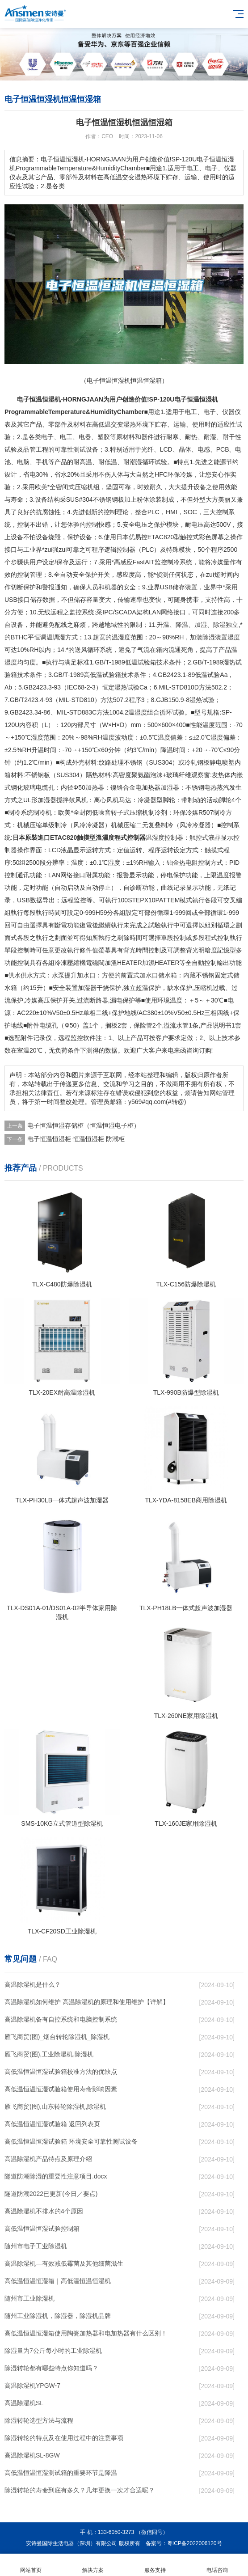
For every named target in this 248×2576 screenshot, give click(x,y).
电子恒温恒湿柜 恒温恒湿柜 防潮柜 (76, 1138)
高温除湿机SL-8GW (32, 2455)
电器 (85, 436)
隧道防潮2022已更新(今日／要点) (50, 2193)
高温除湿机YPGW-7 (32, 2385)
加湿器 (169, 787)
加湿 (200, 624)
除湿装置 (214, 637)
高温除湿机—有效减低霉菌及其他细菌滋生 (63, 2263)
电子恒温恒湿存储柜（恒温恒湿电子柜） (83, 1125)
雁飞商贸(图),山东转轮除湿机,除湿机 (55, 2106)
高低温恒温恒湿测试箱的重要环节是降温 (60, 2472)
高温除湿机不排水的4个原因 (43, 2211)
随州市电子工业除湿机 (35, 2246)
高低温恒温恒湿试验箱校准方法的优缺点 (60, 2071)
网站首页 (31, 2565)
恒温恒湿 (199, 399)
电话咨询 (217, 2565)
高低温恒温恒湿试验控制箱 (42, 2228)
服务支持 (155, 2565)
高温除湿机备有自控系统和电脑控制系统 (60, 2019)
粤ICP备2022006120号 (194, 2543)
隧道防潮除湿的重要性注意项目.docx (55, 2176)
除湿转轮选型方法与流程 (38, 2420)
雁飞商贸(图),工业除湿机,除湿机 (48, 2054)
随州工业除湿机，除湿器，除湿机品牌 (57, 2315)
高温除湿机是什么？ (32, 1984)
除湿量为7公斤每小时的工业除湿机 (53, 2350)
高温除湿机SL (23, 2403)
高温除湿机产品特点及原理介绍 (48, 2158)
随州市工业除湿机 (29, 2298)
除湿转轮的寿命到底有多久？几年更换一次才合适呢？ (79, 2490)
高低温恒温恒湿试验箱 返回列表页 (52, 2124)
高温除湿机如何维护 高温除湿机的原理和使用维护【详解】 (86, 2001)
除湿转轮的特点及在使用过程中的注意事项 (63, 2437)
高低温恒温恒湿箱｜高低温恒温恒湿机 (57, 2280)
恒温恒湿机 (45, 399)
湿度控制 (164, 837)
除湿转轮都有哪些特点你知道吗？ (51, 2368)
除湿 (219, 624)
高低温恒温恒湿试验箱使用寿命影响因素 (60, 2089)
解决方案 (93, 2565)
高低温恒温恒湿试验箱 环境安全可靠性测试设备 (71, 2141)
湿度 (124, 637)
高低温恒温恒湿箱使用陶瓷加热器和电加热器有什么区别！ (85, 2333)
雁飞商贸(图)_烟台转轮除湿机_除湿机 (56, 2036)
